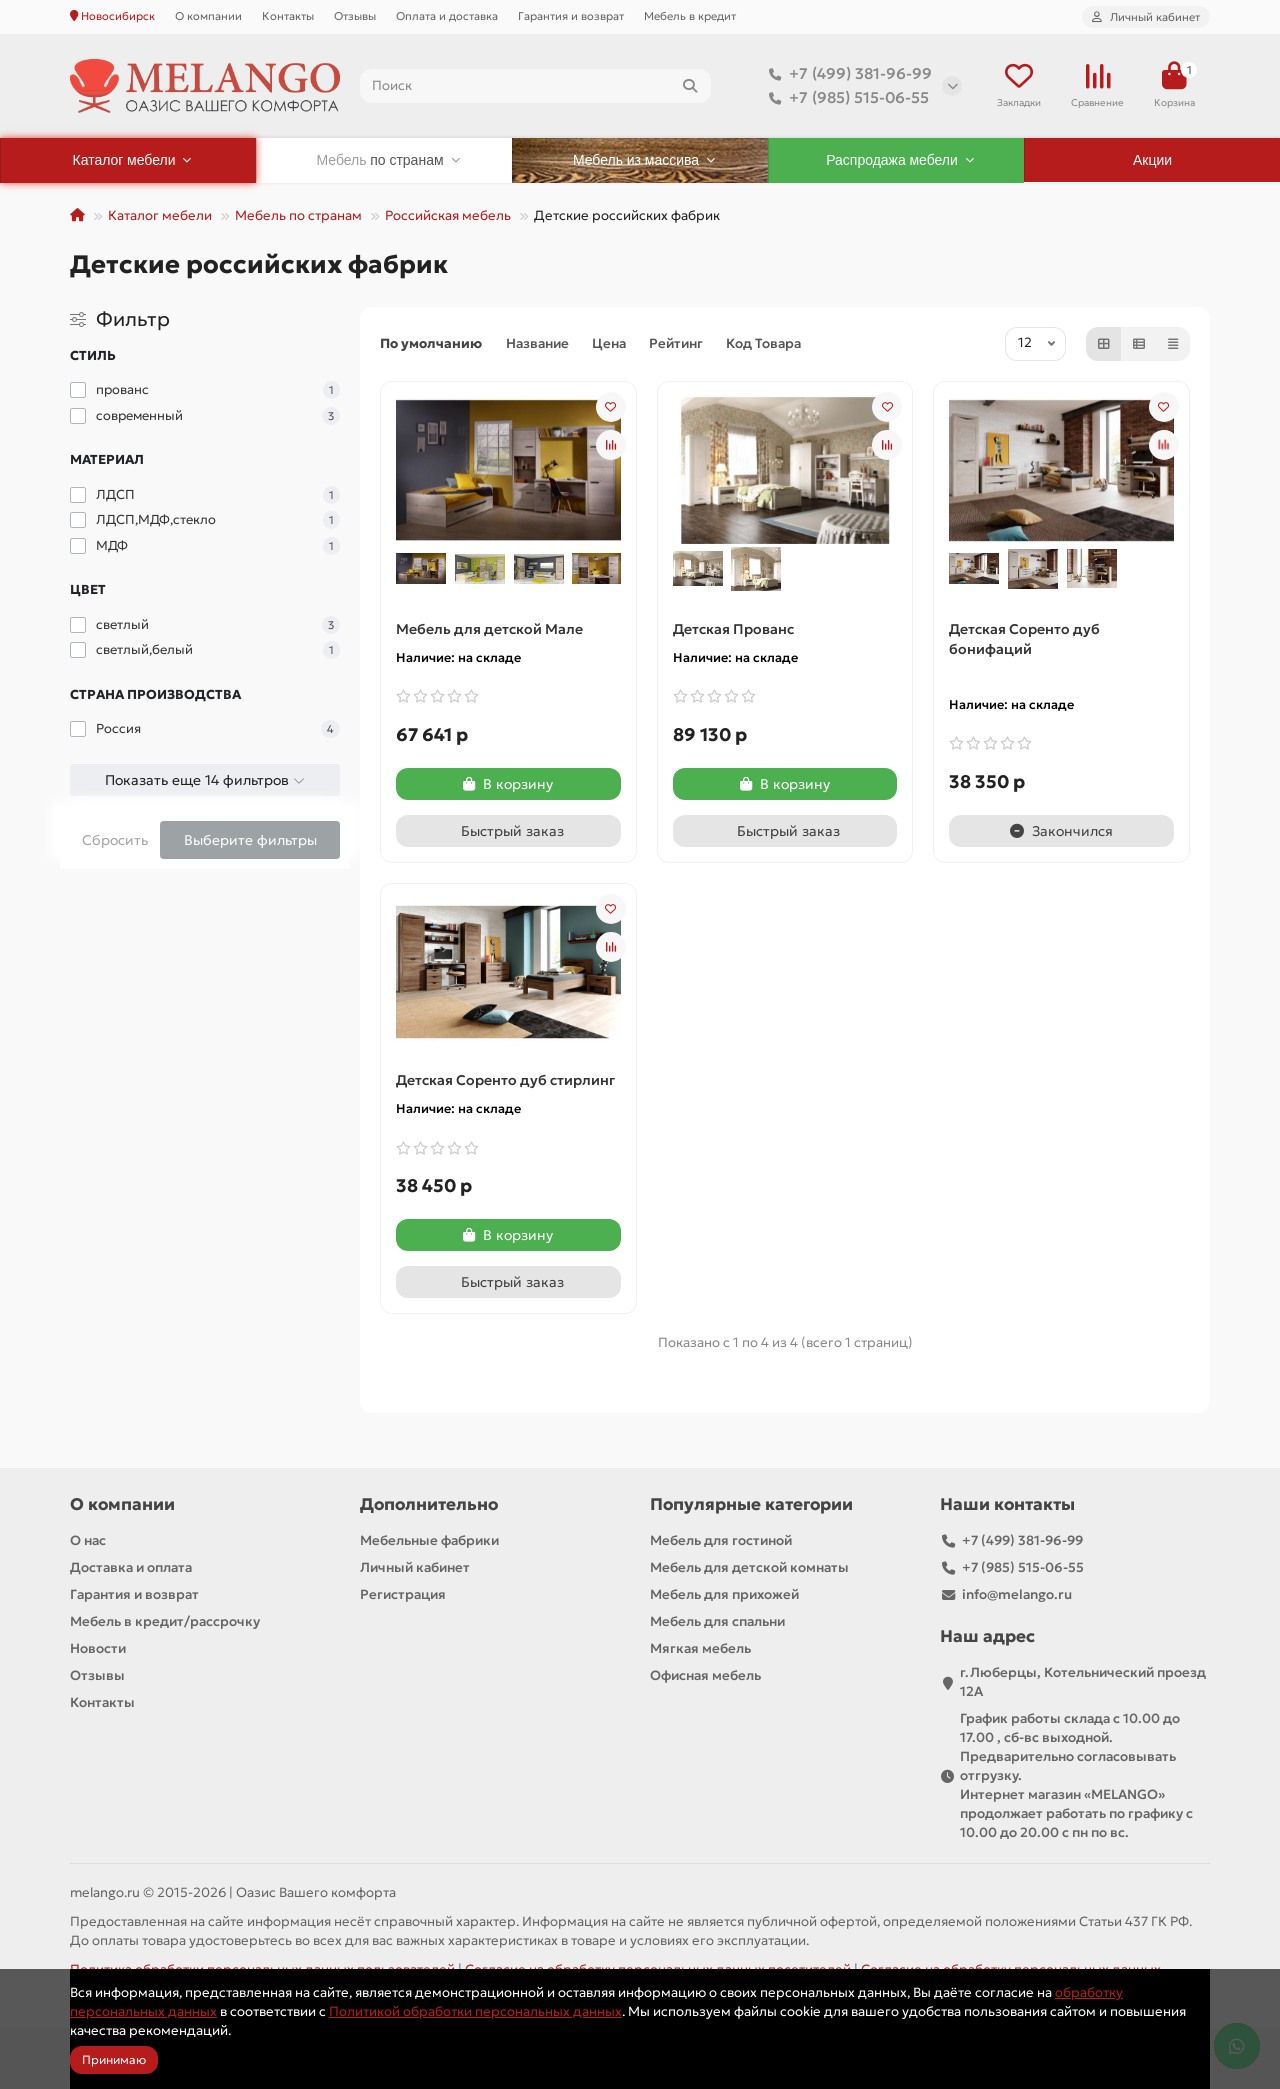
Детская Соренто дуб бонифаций (1024, 639)
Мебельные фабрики (429, 1540)
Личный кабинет (415, 1567)
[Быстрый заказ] (508, 831)
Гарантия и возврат (571, 16)
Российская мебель (448, 215)
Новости (98, 1648)
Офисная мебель (705, 1675)
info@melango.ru (1017, 1594)
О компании (208, 16)
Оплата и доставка (447, 16)
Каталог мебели (160, 215)
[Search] (535, 86)
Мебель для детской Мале (489, 629)
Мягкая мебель (700, 1648)
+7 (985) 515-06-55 (845, 98)
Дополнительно (429, 1504)
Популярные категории (751, 1504)
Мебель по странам (298, 215)
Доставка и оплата (131, 1567)
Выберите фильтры (250, 840)
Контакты (288, 16)
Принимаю (114, 2059)
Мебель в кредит (690, 16)
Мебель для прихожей (724, 1594)
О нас (88, 1540)
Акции (1152, 160)
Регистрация (403, 1594)
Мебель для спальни (717, 1621)
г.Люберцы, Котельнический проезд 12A (1083, 1682)
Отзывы (355, 16)
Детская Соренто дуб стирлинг (505, 1080)
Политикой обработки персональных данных (475, 2011)
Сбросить (115, 840)
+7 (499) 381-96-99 (846, 74)
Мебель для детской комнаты (749, 1567)
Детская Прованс (733, 629)
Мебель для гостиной (721, 1540)
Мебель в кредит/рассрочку (165, 1621)
